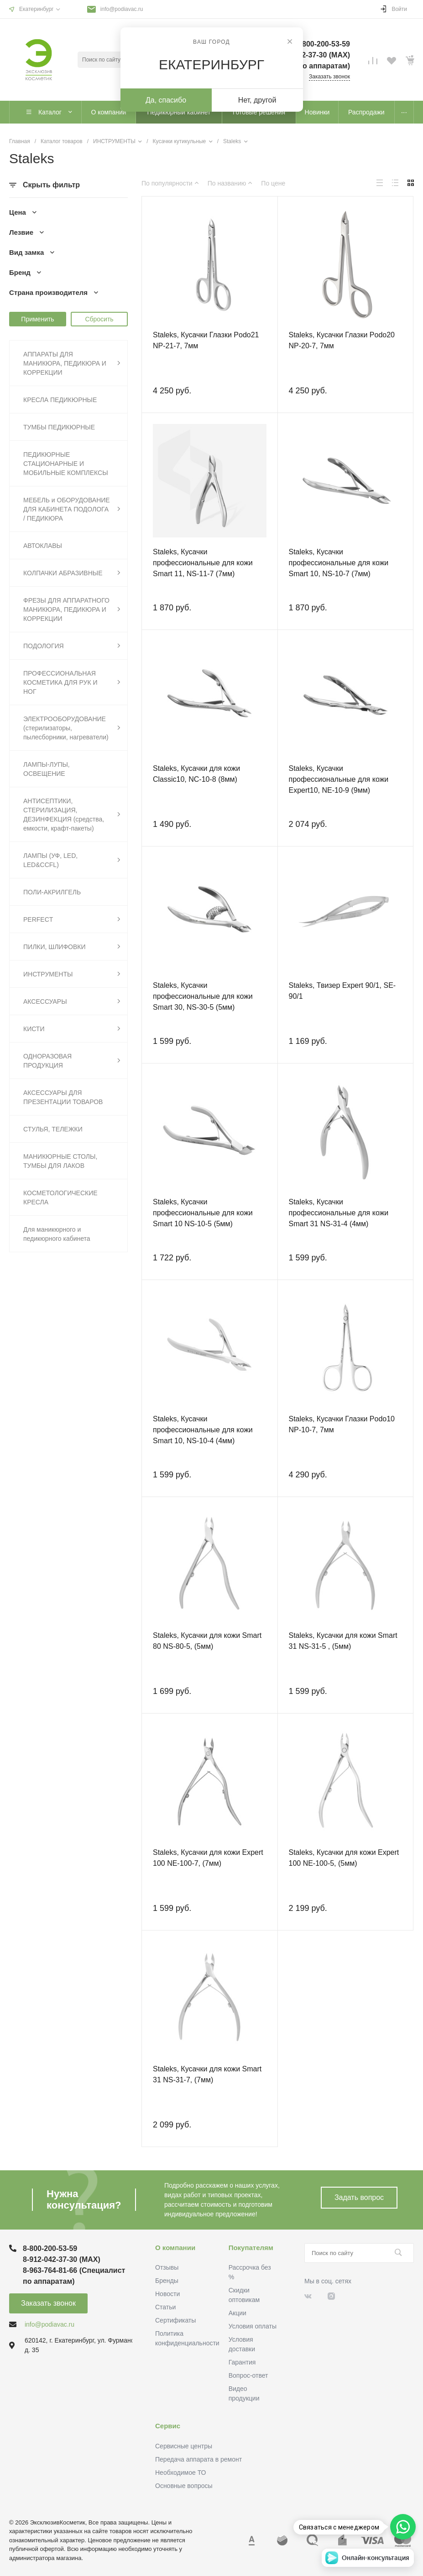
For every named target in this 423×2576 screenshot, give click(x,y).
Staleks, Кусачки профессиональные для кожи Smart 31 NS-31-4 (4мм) (339, 1213)
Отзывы (166, 2267)
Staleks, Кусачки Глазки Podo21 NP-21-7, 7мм (206, 340)
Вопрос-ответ (248, 2375)
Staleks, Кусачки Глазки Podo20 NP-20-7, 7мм (342, 340)
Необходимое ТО (180, 2472)
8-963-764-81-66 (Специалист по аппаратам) (74, 2275)
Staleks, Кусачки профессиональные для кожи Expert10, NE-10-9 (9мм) (339, 779)
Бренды (166, 2280)
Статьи (165, 2307)
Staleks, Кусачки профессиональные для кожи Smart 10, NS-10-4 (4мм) (203, 1430)
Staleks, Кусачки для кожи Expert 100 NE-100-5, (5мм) (344, 1857)
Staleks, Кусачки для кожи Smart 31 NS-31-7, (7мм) (207, 2074)
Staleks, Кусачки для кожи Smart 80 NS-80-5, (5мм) (207, 1640)
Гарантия (242, 2362)
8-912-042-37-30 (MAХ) (61, 2259)
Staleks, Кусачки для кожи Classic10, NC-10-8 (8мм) (196, 773)
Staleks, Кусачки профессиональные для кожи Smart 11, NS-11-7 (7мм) (203, 563)
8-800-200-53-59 (50, 2248)
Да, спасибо (166, 100)
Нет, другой (257, 100)
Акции (237, 2313)
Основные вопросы (184, 2485)
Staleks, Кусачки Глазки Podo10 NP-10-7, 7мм (342, 1424)
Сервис (167, 2426)
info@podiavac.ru (121, 9)
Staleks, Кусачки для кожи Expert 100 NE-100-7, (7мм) (208, 1857)
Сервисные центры (183, 2446)
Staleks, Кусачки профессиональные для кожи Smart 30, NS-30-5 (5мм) (203, 996)
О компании (175, 2247)
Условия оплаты (253, 2326)
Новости (167, 2293)
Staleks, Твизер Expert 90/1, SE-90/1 (342, 990)
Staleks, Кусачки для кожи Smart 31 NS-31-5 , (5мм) (343, 1640)
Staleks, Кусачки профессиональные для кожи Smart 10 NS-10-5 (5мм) (203, 1213)
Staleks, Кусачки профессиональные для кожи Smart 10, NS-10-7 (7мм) (339, 563)
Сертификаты (175, 2320)
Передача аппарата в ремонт (198, 2459)
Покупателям (251, 2247)
